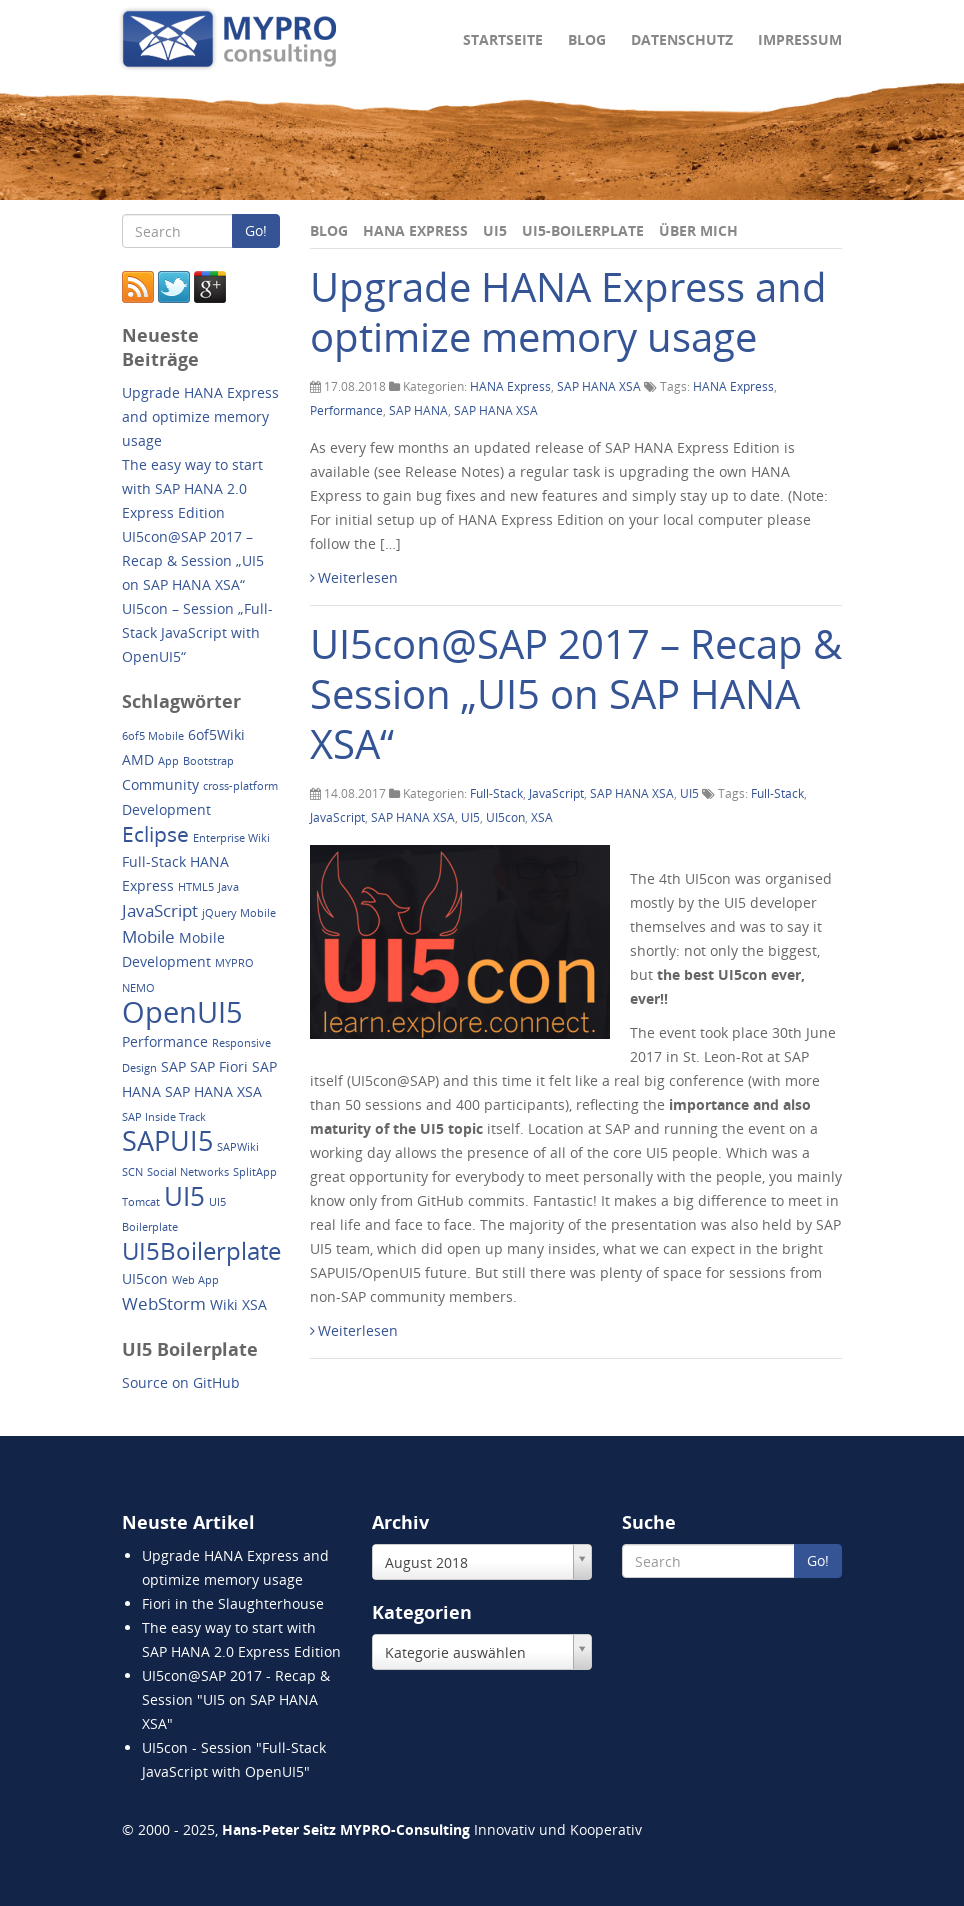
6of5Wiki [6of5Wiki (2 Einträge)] (216, 734)
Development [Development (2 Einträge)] (166, 809)
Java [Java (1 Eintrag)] (228, 887)
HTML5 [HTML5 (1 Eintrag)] (196, 887)
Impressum (800, 39)
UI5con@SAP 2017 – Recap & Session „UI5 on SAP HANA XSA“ (576, 693)
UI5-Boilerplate (583, 230)
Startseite (503, 39)
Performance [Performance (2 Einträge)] (165, 1041)
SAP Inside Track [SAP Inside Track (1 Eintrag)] (164, 1117)
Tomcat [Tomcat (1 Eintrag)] (141, 1202)
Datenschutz (682, 39)
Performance (346, 410)
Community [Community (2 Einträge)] (160, 784)
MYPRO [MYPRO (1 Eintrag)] (234, 963)
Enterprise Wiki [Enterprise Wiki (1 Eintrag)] (231, 838)
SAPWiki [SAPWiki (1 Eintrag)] (238, 1147)
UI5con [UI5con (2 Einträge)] (145, 1278)
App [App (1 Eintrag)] (168, 761)
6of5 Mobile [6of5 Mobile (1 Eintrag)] (153, 736)
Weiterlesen (354, 577)
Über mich (698, 230)
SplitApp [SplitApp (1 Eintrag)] (255, 1172)
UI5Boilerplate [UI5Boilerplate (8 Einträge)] (201, 1250)
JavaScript (556, 793)
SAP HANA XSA (599, 386)
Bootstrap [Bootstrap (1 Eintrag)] (208, 761)
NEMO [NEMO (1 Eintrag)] (138, 988)
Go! (256, 230)
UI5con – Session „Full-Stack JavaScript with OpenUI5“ (197, 632)
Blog (587, 39)
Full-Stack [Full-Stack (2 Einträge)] (154, 861)
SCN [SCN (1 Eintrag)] (132, 1172)
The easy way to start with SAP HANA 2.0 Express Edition (192, 488)
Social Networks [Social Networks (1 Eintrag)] (188, 1172)
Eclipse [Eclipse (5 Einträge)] (155, 834)
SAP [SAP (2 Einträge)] (173, 1066)
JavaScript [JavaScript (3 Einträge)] (160, 910)
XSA (542, 817)
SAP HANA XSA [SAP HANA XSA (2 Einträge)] (213, 1091)
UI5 (495, 230)
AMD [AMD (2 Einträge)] (138, 759)
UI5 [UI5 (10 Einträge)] (184, 1196)
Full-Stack (496, 793)
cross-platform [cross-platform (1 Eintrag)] (240, 786)
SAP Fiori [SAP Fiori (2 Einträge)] (219, 1066)
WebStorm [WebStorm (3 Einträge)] (164, 1303)
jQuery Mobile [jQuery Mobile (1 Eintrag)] (239, 913)
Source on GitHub (181, 1382)
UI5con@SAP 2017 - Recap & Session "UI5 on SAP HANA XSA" (236, 1699)
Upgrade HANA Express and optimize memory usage (568, 311)
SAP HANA (418, 410)
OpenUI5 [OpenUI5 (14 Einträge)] (182, 1012)
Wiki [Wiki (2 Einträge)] (224, 1304)
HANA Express (415, 230)
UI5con (505, 817)
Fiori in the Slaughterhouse (233, 1603)
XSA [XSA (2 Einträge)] (254, 1304)
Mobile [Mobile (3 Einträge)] (148, 936)
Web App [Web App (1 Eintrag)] (195, 1280)
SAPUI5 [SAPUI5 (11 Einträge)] (167, 1140)
